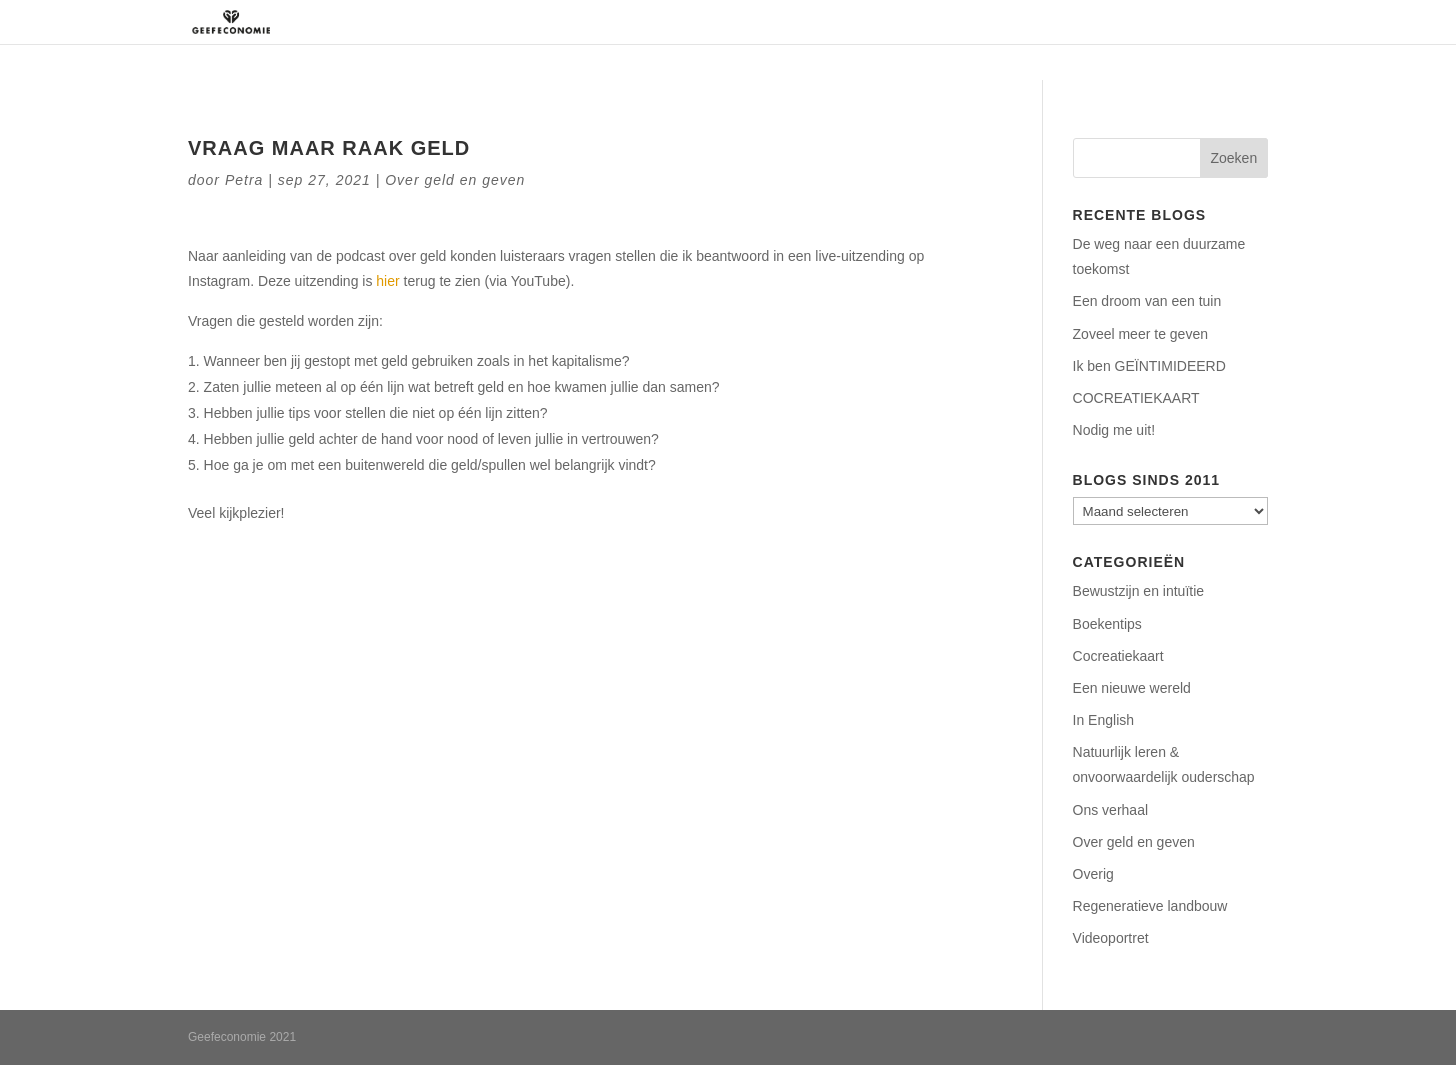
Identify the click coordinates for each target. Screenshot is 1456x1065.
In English (1103, 720)
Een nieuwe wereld (1132, 688)
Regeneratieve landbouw (1150, 906)
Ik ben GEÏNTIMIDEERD (1149, 366)
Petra (244, 180)
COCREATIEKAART (1136, 398)
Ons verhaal (1110, 810)
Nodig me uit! (1114, 430)
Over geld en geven (455, 180)
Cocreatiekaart (1118, 656)
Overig (1093, 874)
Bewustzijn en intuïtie (1139, 591)
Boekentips (1107, 624)
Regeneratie (893, 22)
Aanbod (989, 22)
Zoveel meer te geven (1140, 334)
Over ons (792, 22)
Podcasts (1095, 22)
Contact (1181, 22)
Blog (1251, 22)
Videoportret (1111, 938)
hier (387, 281)
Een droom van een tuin (1147, 301)
